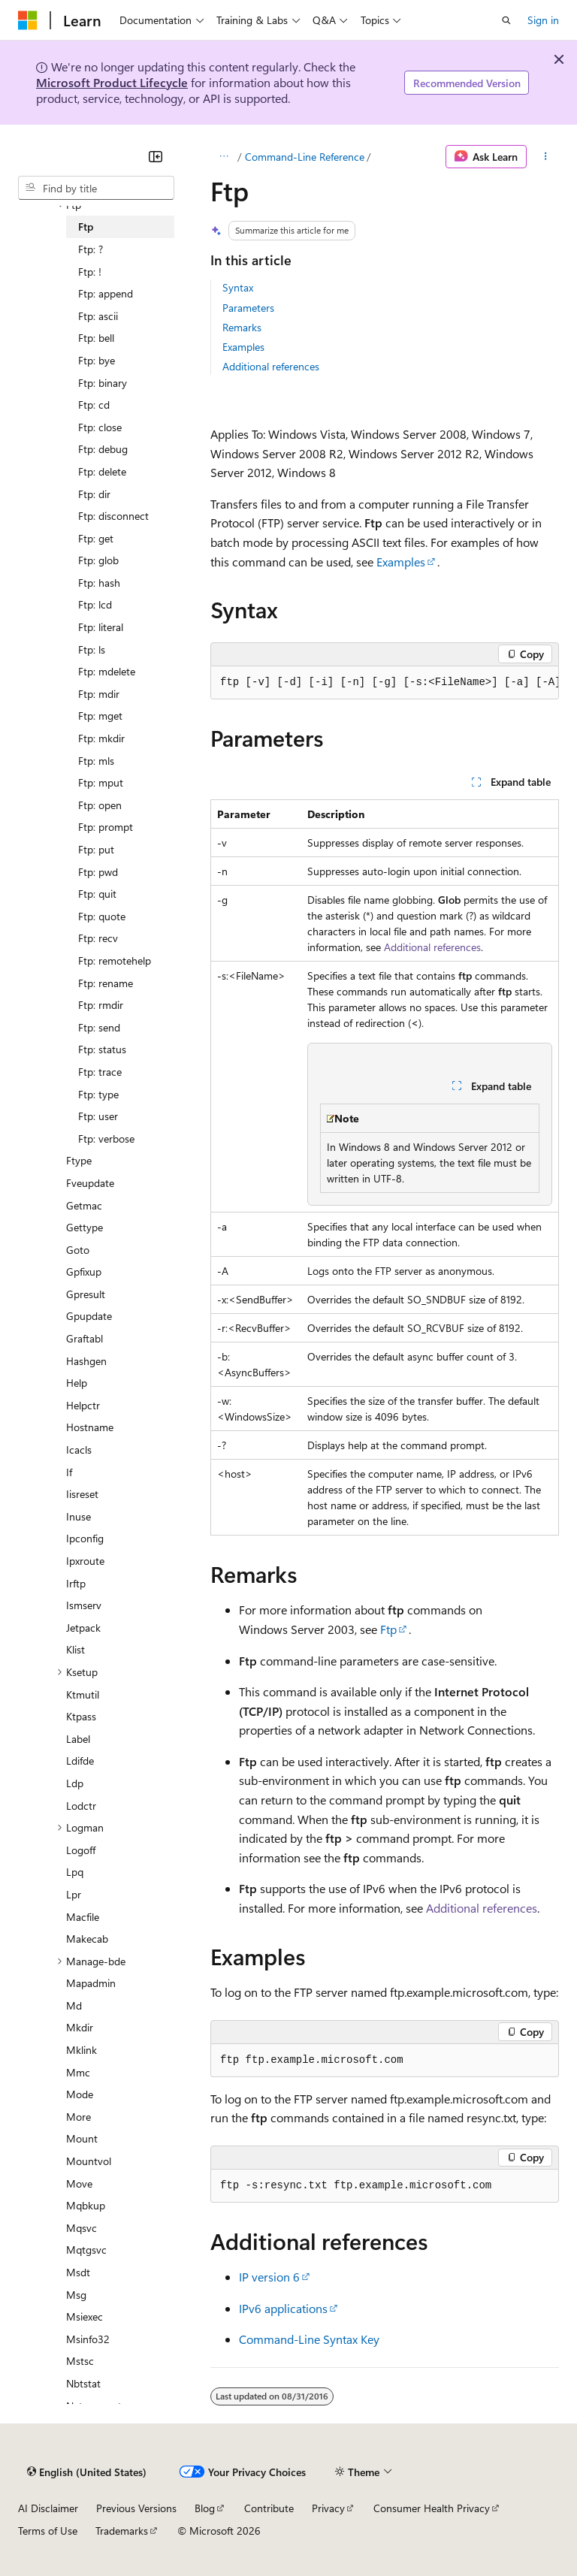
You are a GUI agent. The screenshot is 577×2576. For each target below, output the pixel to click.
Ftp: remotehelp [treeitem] (114, 960)
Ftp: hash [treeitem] (99, 582)
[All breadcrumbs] (223, 157)
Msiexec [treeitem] (84, 2316)
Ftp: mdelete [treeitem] (106, 671)
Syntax (237, 287)
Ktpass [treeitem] (81, 1716)
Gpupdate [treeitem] (89, 1316)
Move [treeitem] (79, 2183)
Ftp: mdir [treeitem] (98, 694)
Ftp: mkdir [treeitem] (101, 738)
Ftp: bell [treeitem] (96, 338)
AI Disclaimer (48, 2508)
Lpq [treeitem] (74, 1872)
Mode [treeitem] (79, 2094)
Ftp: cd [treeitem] (94, 404)
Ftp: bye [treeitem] (96, 360)
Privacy (328, 2508)
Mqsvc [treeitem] (81, 2228)
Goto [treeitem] (77, 1250)
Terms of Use (47, 2530)
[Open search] (506, 20)
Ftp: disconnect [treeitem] (113, 516)
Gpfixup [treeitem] (83, 1271)
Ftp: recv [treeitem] (98, 938)
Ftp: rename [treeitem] (105, 983)
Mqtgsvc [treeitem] (86, 2249)
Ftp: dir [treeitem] (94, 494)
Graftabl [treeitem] (84, 1338)
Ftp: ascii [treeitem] (98, 316)
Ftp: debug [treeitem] (103, 449)
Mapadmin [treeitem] (91, 1983)
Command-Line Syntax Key (309, 2339)
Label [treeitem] (78, 1739)
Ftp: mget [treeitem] (100, 715)
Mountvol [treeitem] (88, 2161)
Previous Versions (136, 2508)
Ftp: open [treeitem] (100, 805)
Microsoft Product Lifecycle (112, 82)
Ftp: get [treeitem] (95, 538)
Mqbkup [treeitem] (85, 2205)
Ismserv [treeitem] (83, 1605)
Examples (243, 347)
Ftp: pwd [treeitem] (98, 872)
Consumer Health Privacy (431, 2508)
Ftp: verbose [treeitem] (106, 1138)
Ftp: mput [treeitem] (100, 782)
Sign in (543, 20)
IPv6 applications (283, 2308)
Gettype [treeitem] (84, 1227)
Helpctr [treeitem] (83, 1405)
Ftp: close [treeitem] (100, 427)
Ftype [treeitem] (79, 1160)
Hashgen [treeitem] (86, 1361)
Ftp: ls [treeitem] (91, 649)
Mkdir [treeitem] (79, 2027)
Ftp (388, 1629)
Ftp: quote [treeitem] (101, 916)
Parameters (248, 307)
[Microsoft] (28, 20)
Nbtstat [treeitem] (83, 2383)
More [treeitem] (78, 2116)
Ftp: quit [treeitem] (97, 893)
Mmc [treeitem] (78, 2072)
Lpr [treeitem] (73, 1894)
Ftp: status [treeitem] (102, 1049)
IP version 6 (269, 2277)
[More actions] (546, 157)
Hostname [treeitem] (89, 1427)
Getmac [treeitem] (84, 1205)
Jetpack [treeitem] (83, 1627)
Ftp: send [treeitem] (99, 1027)
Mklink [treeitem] (81, 2050)
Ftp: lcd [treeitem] (95, 604)
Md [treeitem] (74, 2005)
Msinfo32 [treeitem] (88, 2339)
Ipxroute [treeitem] (85, 1561)
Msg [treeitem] (76, 2295)
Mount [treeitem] (82, 2138)
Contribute (269, 2508)
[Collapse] (155, 156)
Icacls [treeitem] (79, 1449)
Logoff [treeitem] (80, 1850)
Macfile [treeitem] (82, 1917)
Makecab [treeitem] (87, 1938)
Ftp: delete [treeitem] (102, 471)
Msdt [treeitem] (78, 2272)
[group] (384, 682)
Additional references (270, 366)
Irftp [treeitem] (76, 1583)
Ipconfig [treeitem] (85, 1538)
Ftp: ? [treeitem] (90, 249)
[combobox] (96, 188)
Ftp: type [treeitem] (98, 1094)
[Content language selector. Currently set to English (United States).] (87, 2472)
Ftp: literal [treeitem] (100, 627)
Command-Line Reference (304, 156)
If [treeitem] (69, 1472)
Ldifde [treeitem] (80, 1760)
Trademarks (121, 2530)
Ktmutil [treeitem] (82, 1694)
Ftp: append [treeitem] (105, 293)
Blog (205, 2508)
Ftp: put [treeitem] (96, 849)
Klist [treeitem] (75, 1649)
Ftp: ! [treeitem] (89, 271)
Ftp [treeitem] (85, 226)
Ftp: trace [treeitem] (100, 1072)
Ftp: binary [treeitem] (102, 383)
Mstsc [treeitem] (80, 2361)
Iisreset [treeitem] (82, 1494)
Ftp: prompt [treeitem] (105, 827)
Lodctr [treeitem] (81, 1805)
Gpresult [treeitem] (85, 1294)
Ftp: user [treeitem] (98, 1116)
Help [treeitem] (76, 1383)
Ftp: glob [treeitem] (98, 560)
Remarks (241, 327)
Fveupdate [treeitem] (90, 1183)
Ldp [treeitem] (74, 1783)
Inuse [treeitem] (78, 1516)
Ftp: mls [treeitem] (96, 760)
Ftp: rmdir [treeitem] (100, 1005)
